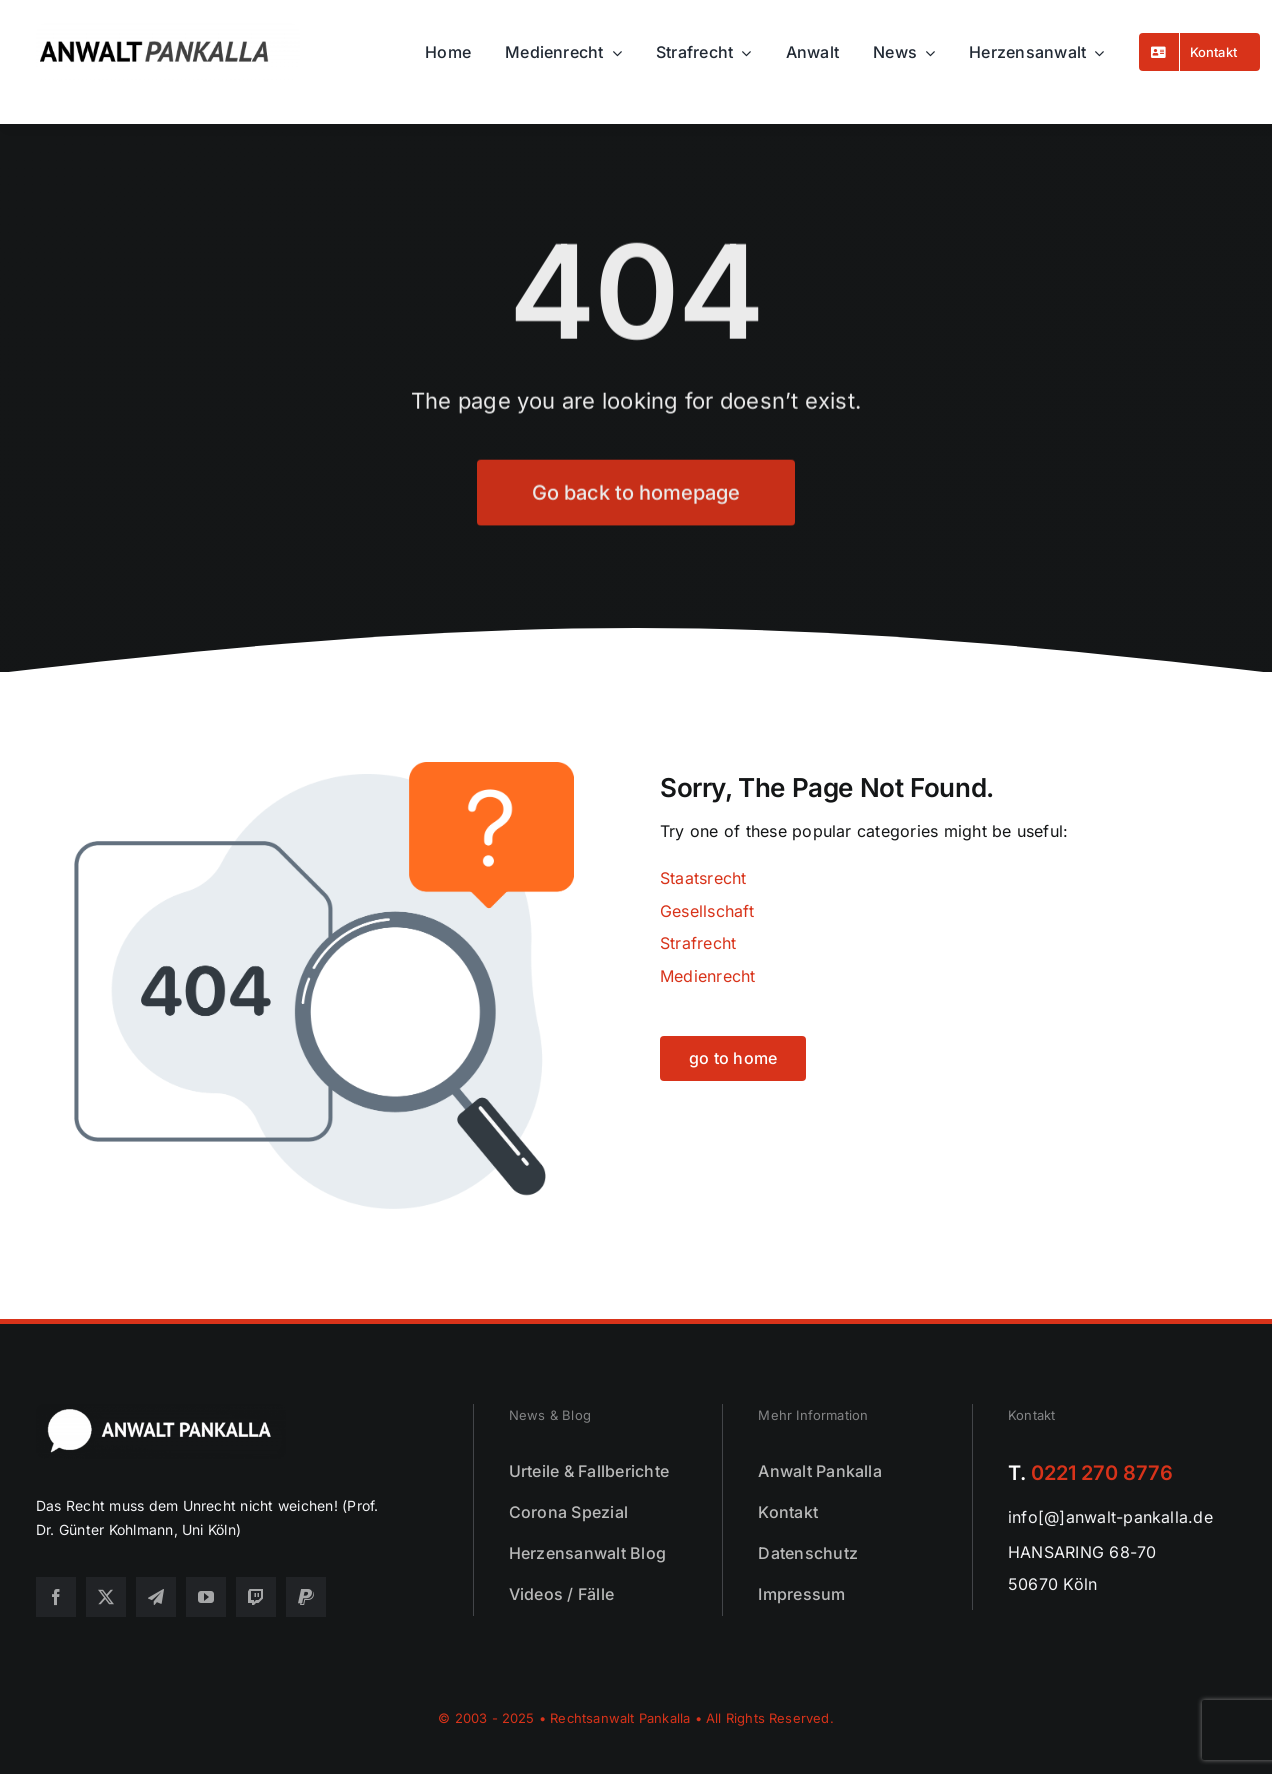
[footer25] (161, 1412)
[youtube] (206, 1597)
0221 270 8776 (1102, 1473)
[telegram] (156, 1597)
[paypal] (306, 1597)
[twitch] (256, 1597)
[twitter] (106, 1597)
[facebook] (56, 1597)
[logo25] (168, 31)
